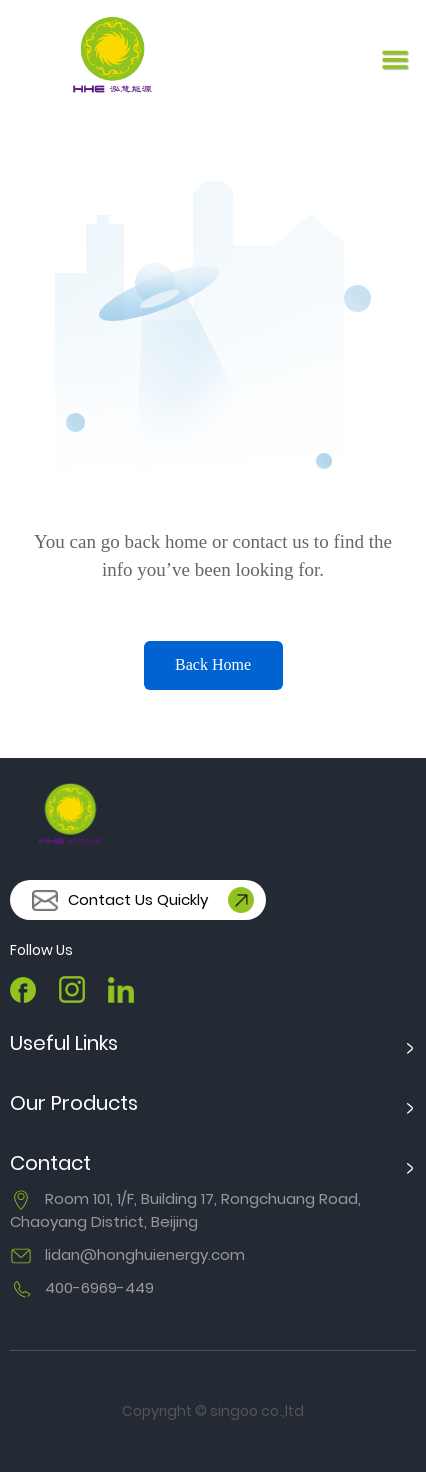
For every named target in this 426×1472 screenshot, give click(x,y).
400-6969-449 (99, 1287)
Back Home (213, 664)
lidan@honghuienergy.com (145, 1254)
